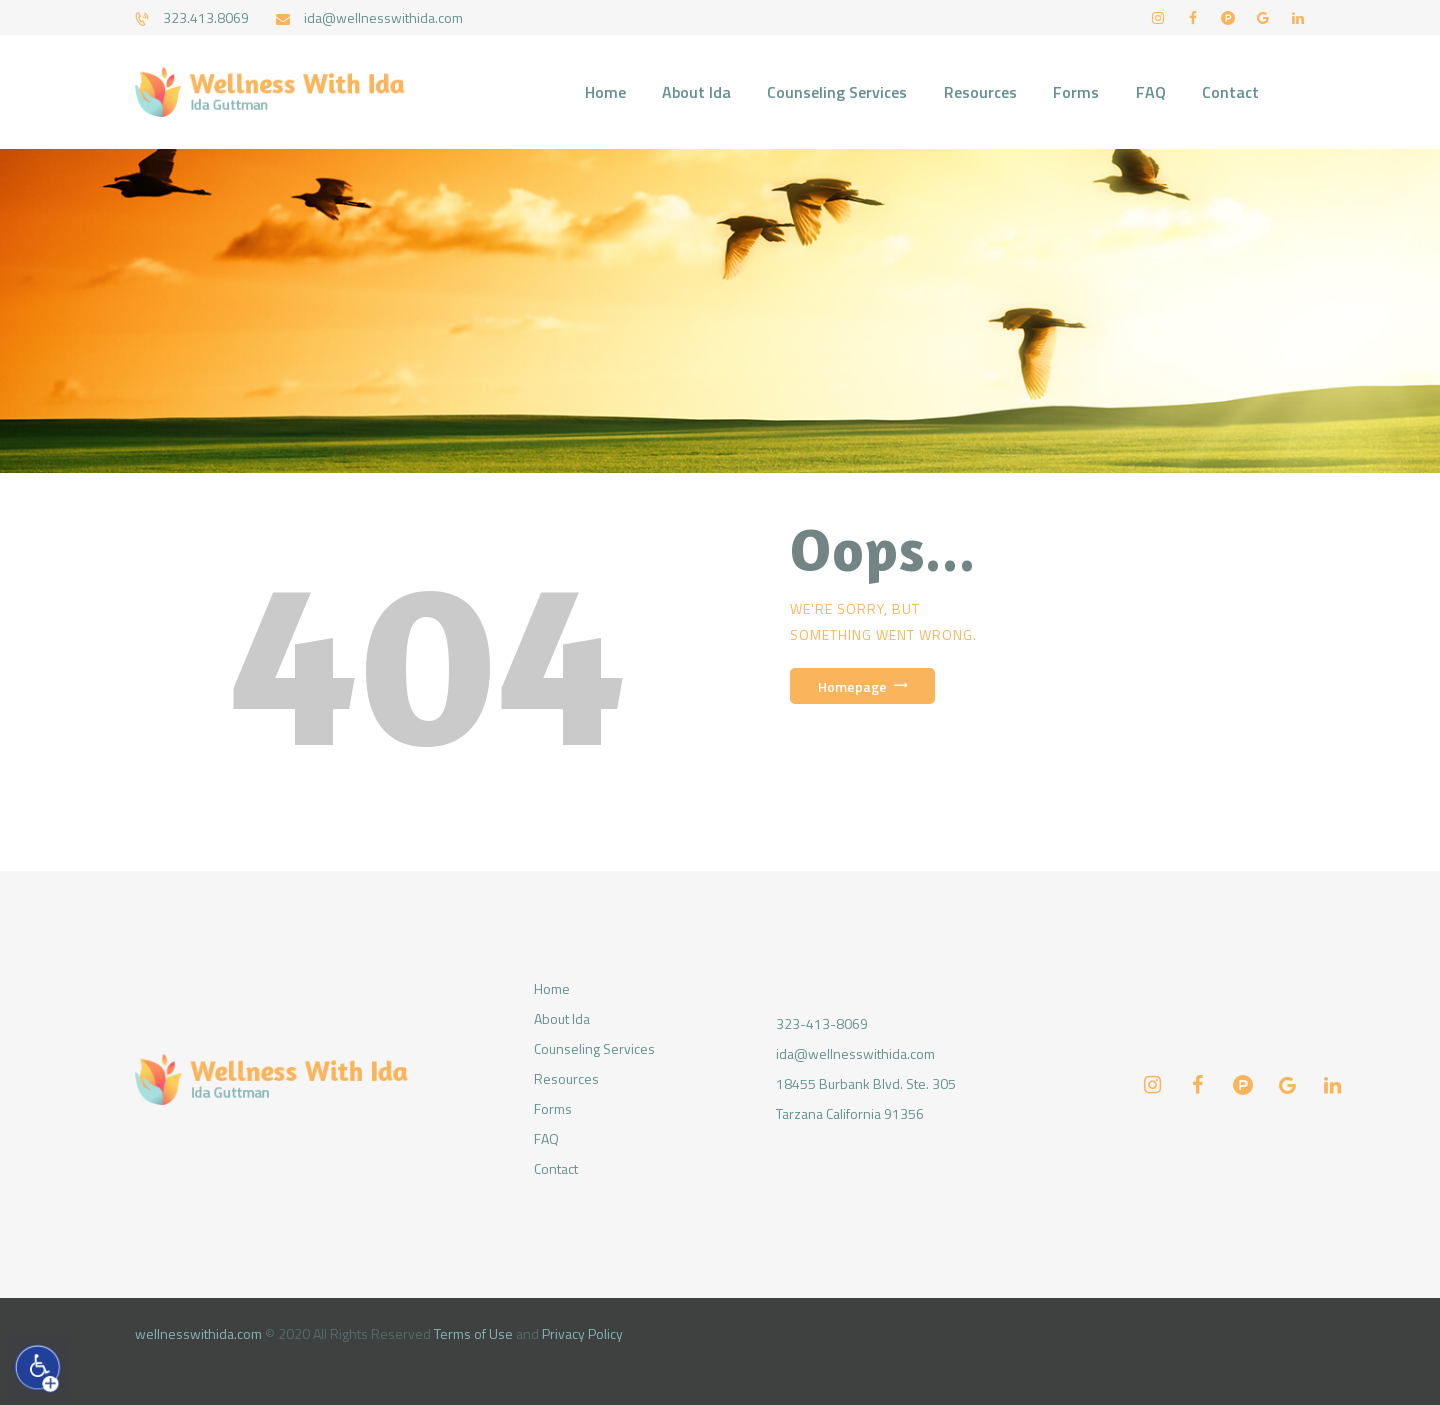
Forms (553, 1108)
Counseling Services (594, 1048)
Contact (556, 1168)
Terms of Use (473, 1333)
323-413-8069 (822, 1023)
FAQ (546, 1138)
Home (552, 988)
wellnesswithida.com (198, 1333)
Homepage (852, 686)
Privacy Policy (582, 1333)
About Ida (562, 1018)
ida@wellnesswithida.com (855, 1053)
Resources (566, 1078)
